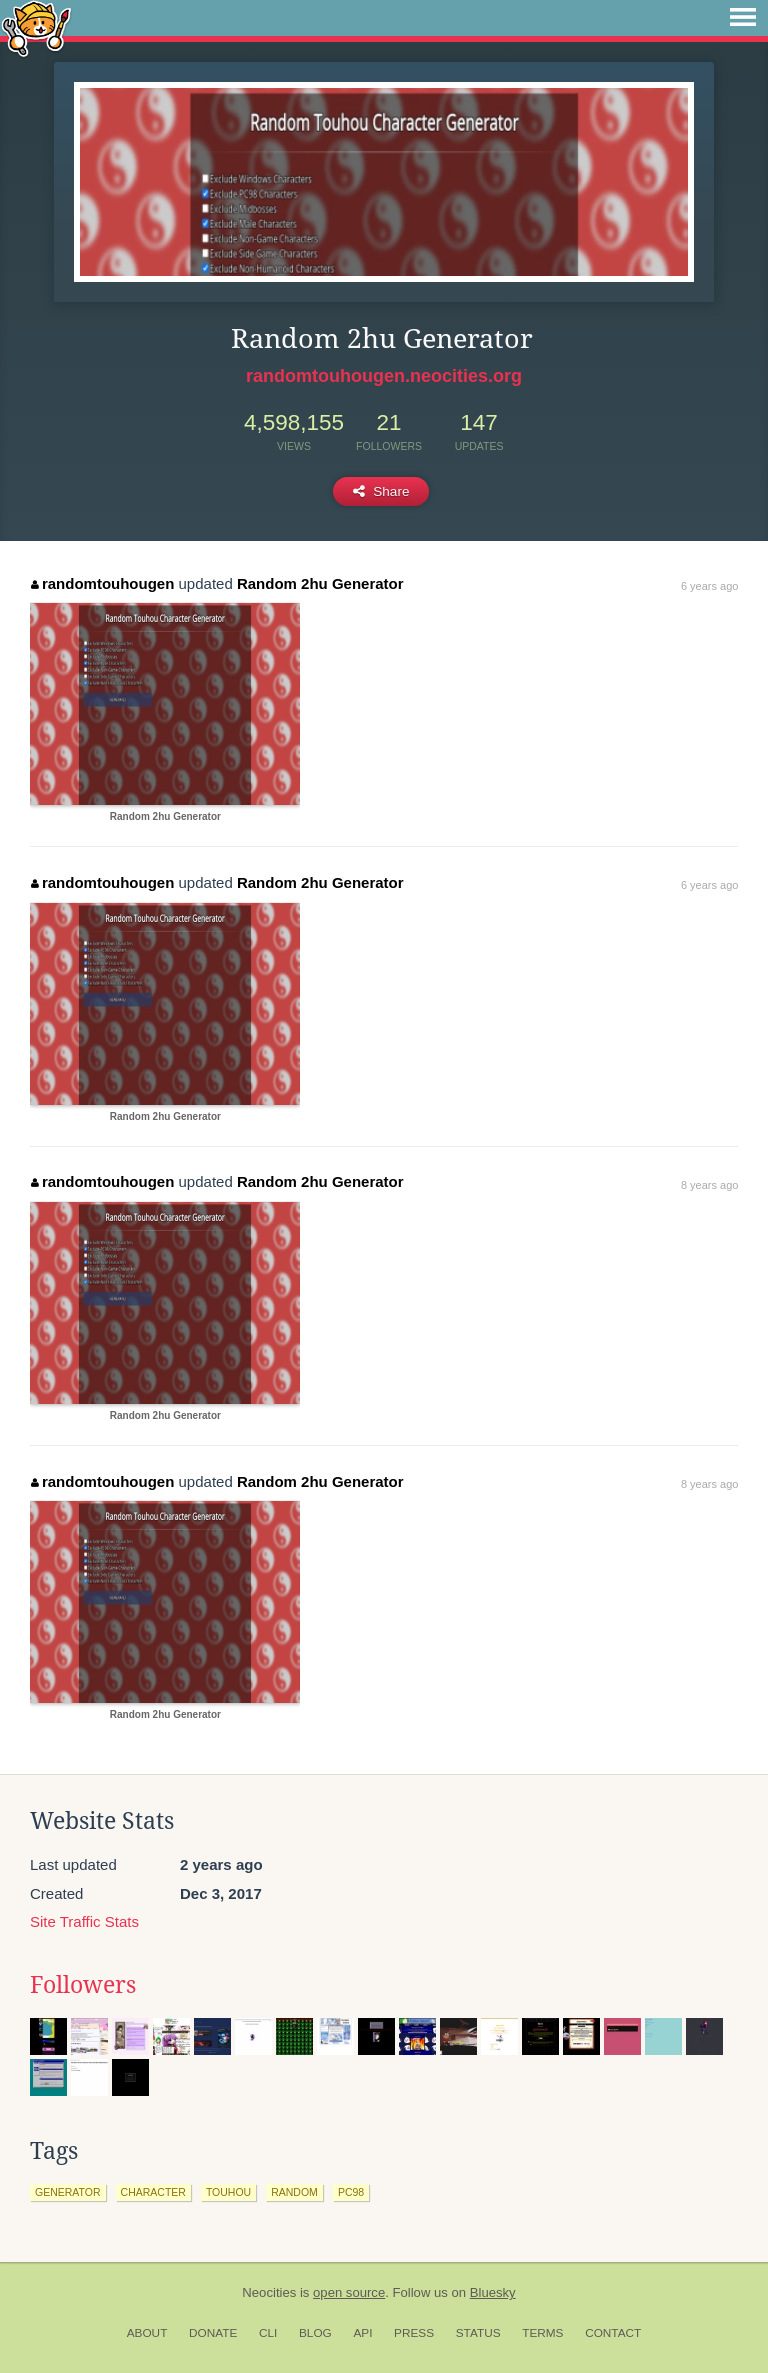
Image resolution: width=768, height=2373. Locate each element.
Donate (213, 2333)
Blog (315, 2333)
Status (478, 2333)
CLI (268, 2333)
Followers (83, 1985)
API (362, 2333)
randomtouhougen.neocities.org (384, 376)
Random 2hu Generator (320, 583)
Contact (613, 2333)
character (153, 2192)
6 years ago (709, 586)
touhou (228, 2192)
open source (349, 2292)
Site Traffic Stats (84, 1921)
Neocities (269, 2292)
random (294, 2192)
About (147, 2333)
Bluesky (493, 2292)
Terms (542, 2333)
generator (68, 2192)
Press (414, 2333)
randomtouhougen (102, 583)
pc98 (351, 2192)
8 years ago (709, 1185)
